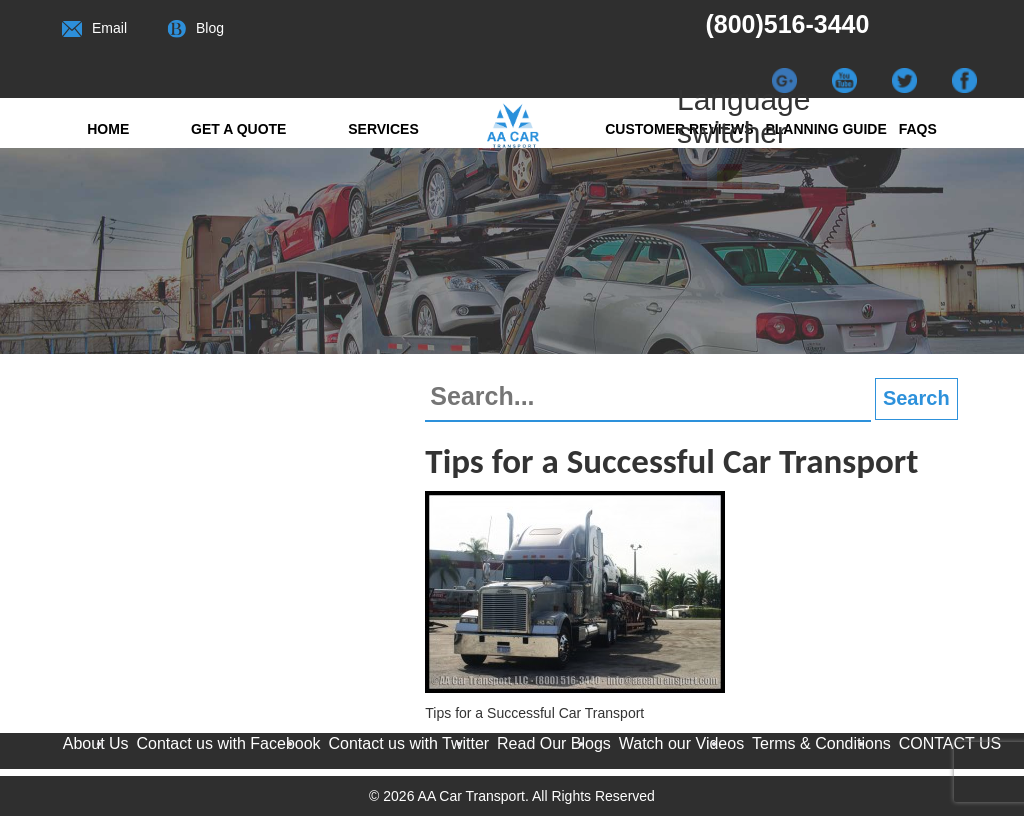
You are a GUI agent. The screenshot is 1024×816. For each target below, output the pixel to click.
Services (383, 129)
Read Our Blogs (554, 743)
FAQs (918, 129)
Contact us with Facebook (229, 743)
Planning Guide (825, 129)
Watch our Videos (681, 743)
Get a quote (238, 129)
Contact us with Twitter (408, 743)
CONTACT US (950, 743)
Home (108, 129)
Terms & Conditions (821, 743)
